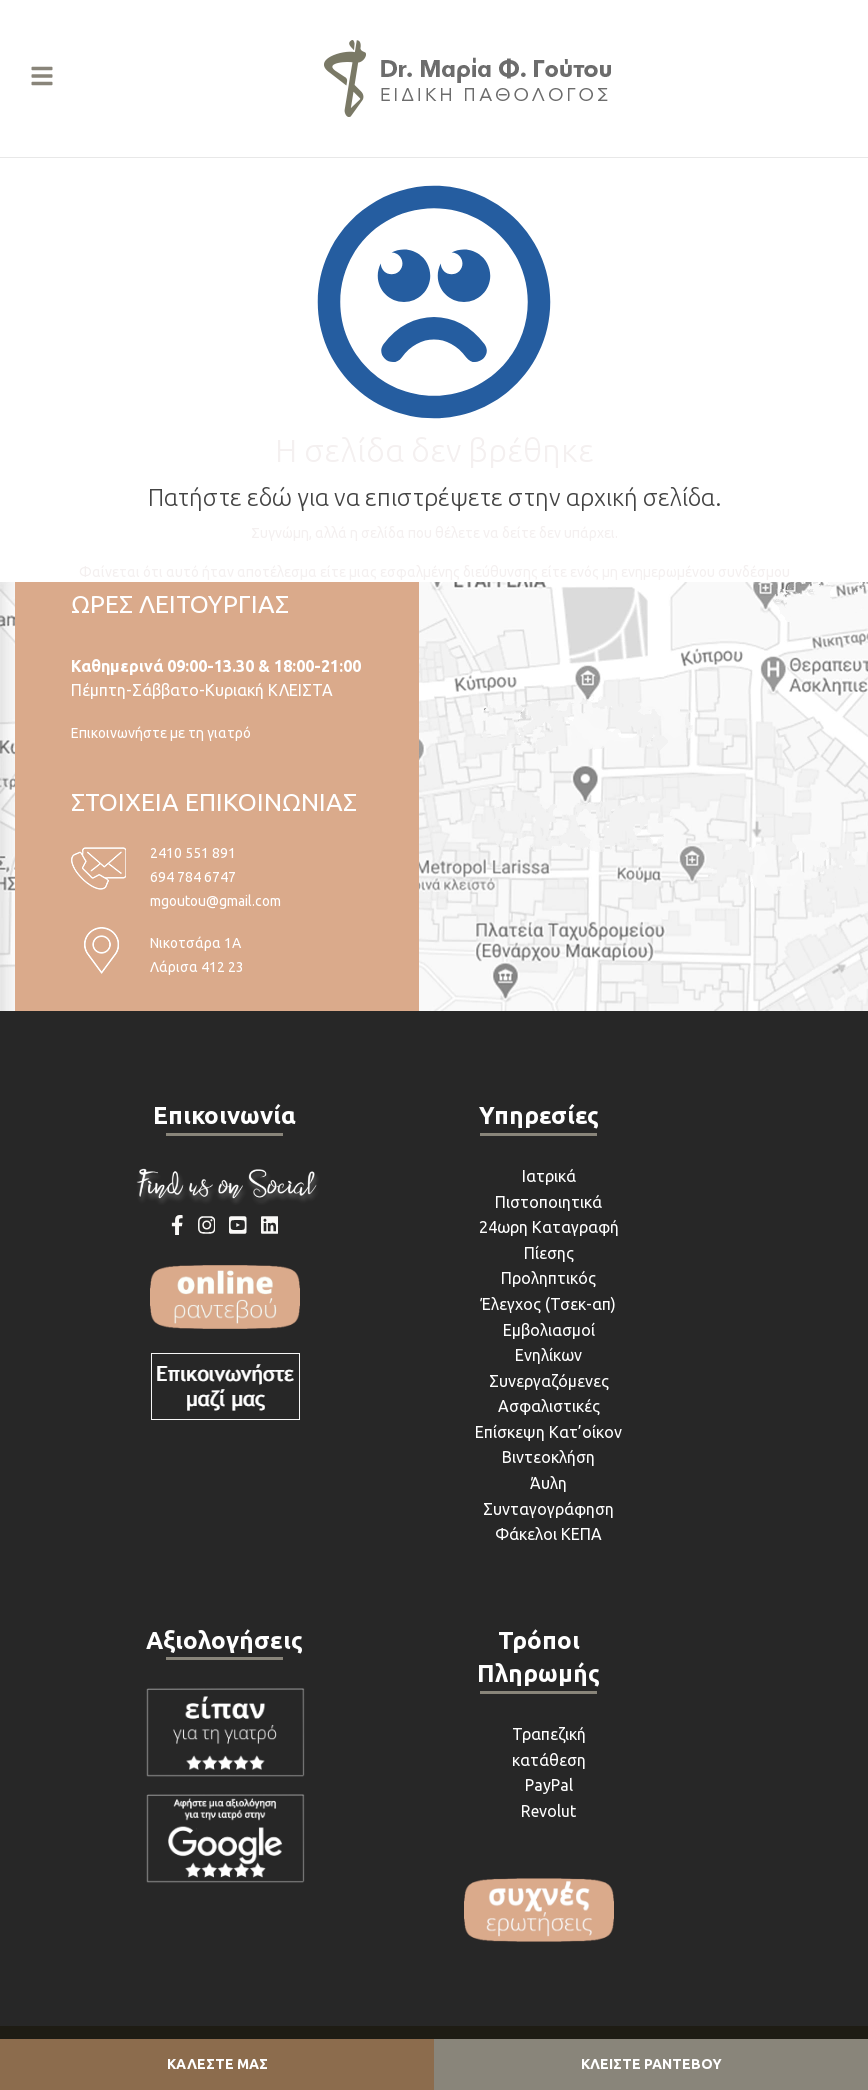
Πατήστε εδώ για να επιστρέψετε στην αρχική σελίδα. (434, 497)
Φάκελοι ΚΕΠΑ (548, 1534)
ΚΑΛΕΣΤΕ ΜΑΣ (217, 2064)
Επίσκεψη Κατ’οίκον (548, 1432)
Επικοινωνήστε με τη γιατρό (161, 733)
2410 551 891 (193, 853)
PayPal (549, 1785)
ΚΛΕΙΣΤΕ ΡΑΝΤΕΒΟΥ (651, 2064)
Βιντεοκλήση (548, 1457)
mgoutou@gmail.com (215, 901)
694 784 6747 (193, 877)
